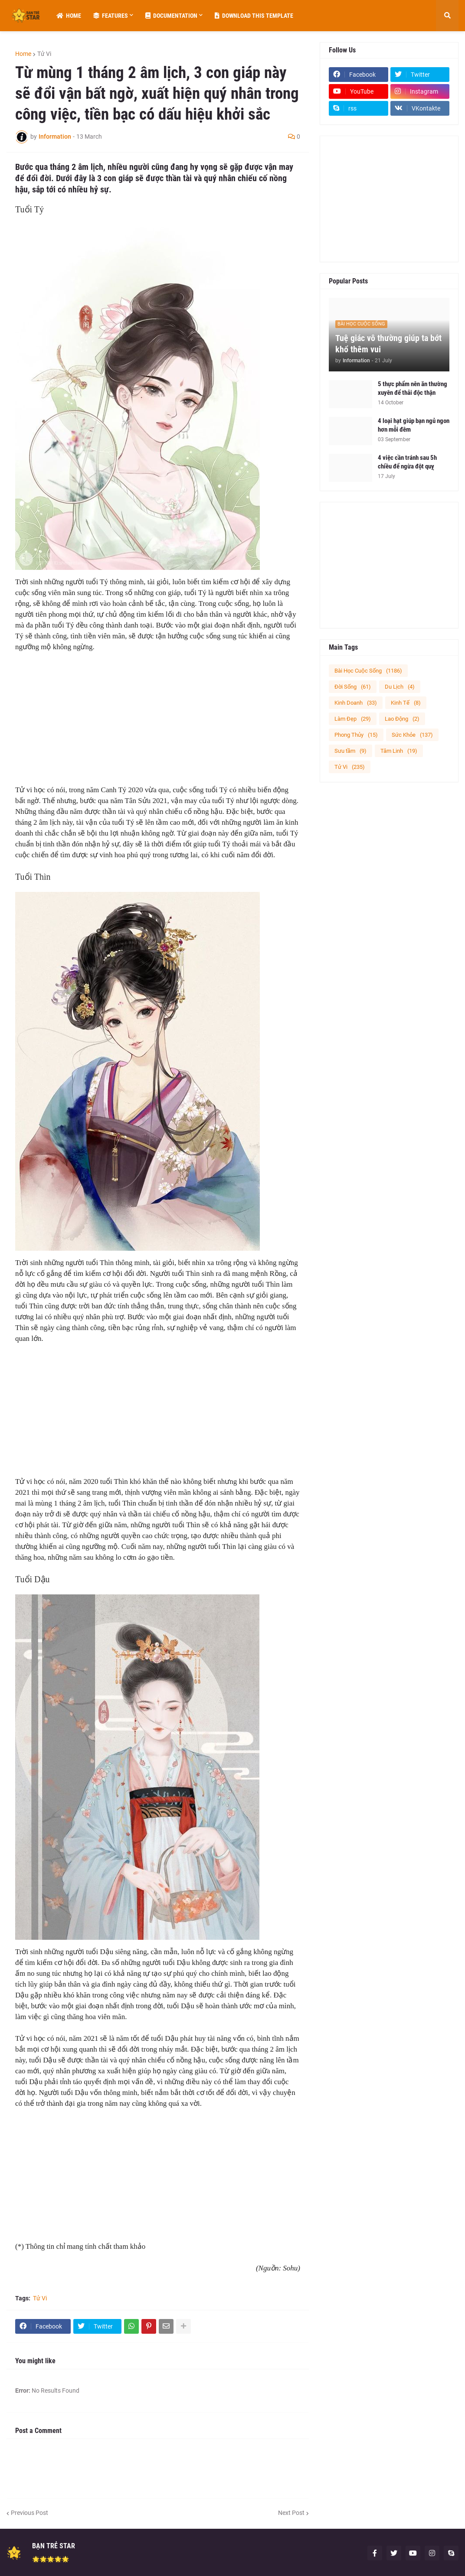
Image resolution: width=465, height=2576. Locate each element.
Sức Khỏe (412, 735)
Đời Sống (352, 686)
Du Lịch (400, 686)
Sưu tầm (350, 751)
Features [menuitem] (110, 15)
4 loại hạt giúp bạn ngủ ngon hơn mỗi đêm (413, 425)
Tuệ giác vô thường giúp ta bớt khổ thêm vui (388, 344)
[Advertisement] (157, 723)
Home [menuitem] (68, 15)
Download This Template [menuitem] (254, 15)
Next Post (291, 2512)
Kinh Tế (406, 702)
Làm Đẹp (352, 718)
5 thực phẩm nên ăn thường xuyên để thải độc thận (412, 388)
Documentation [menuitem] (171, 15)
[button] (447, 15)
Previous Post (29, 2512)
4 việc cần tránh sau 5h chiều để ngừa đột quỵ (407, 462)
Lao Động (402, 718)
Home (23, 54)
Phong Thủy (356, 735)
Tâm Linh (398, 751)
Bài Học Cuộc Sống (368, 670)
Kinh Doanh (355, 702)
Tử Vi (44, 54)
